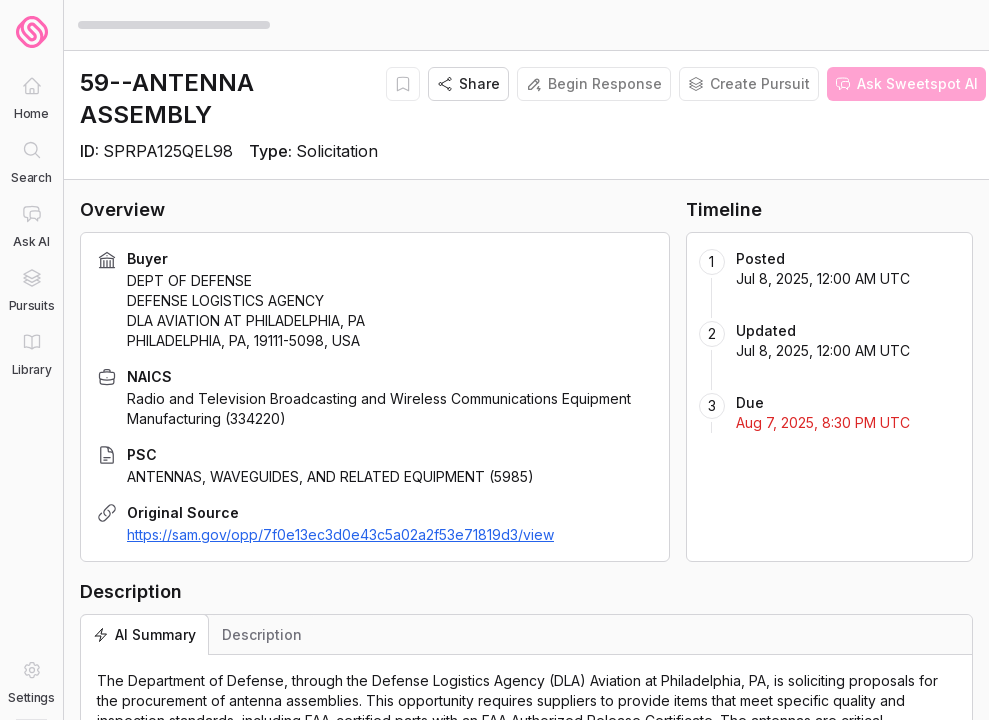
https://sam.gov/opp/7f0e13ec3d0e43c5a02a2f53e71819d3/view (340, 534)
